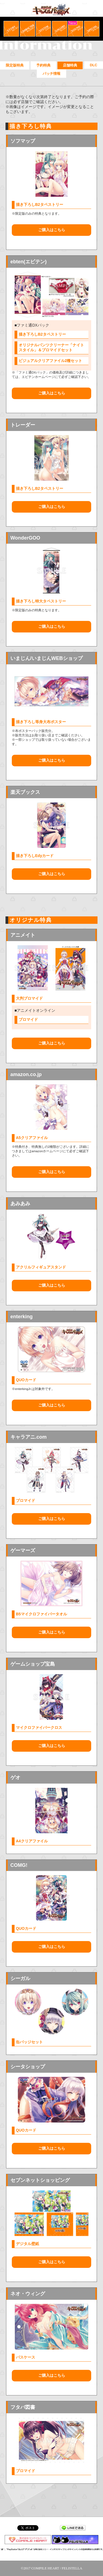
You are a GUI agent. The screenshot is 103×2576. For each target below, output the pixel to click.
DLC (93, 65)
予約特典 (43, 65)
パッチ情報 (51, 73)
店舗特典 (70, 65)
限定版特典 (15, 65)
